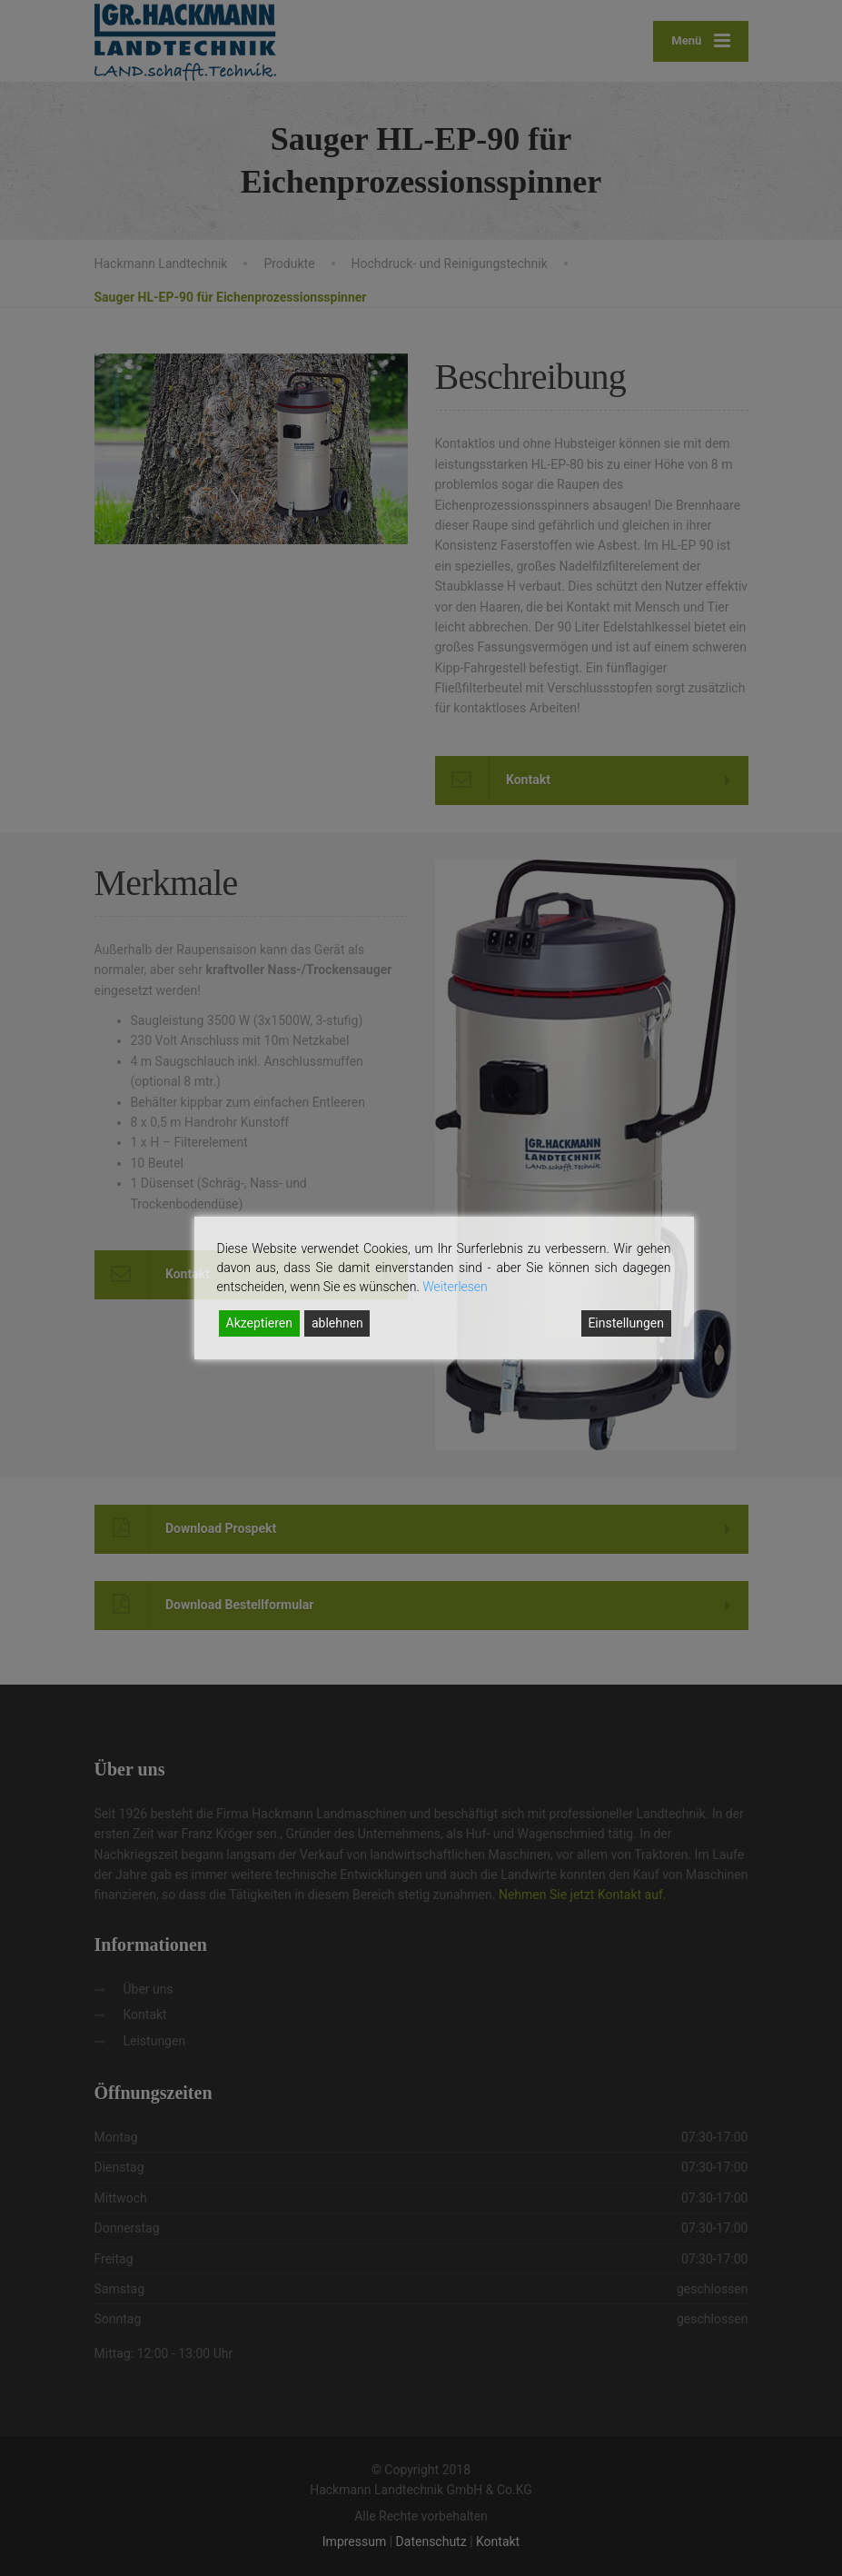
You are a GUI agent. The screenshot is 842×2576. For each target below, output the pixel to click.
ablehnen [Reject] (337, 1323)
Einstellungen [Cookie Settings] (626, 1323)
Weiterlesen (455, 1286)
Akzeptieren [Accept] (259, 1323)
